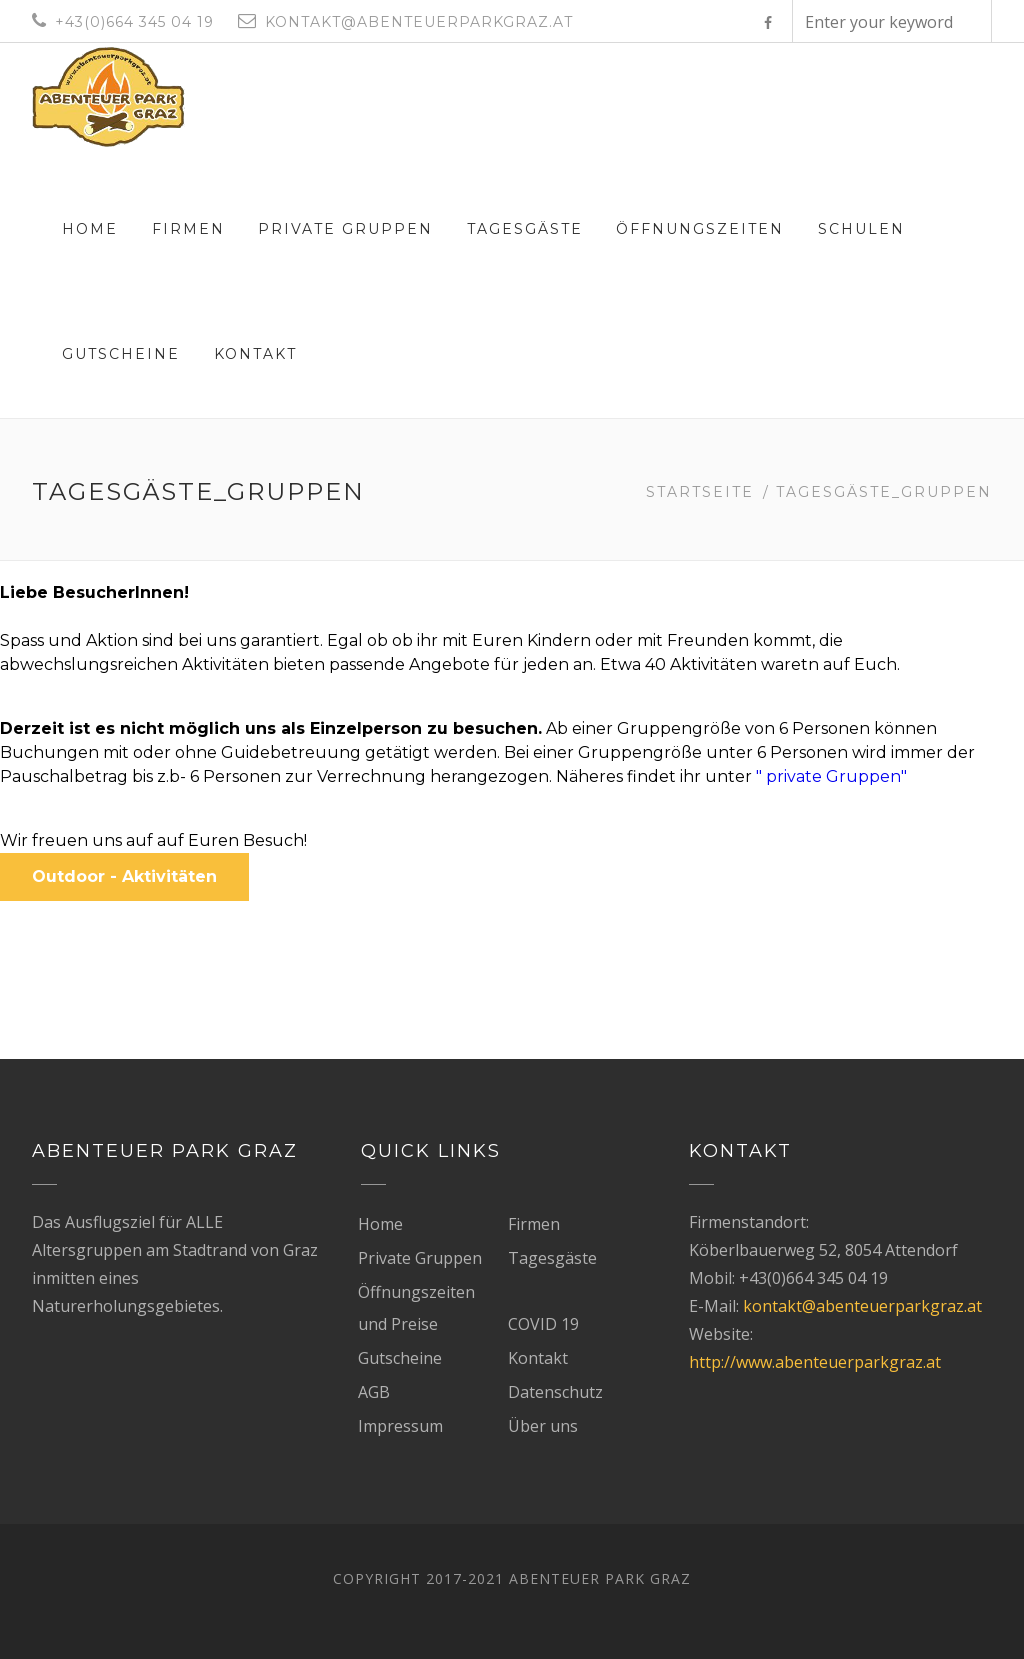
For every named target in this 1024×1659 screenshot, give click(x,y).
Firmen (188, 229)
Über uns (543, 1426)
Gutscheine (121, 354)
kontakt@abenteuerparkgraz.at (862, 1306)
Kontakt (255, 354)
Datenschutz (555, 1392)
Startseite (700, 492)
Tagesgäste (525, 229)
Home (90, 229)
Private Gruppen (345, 229)
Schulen (861, 229)
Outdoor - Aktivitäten (124, 876)
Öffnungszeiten (700, 229)
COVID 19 (543, 1324)
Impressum (400, 1426)
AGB (374, 1392)
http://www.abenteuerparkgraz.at (815, 1362)
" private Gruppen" (833, 776)
